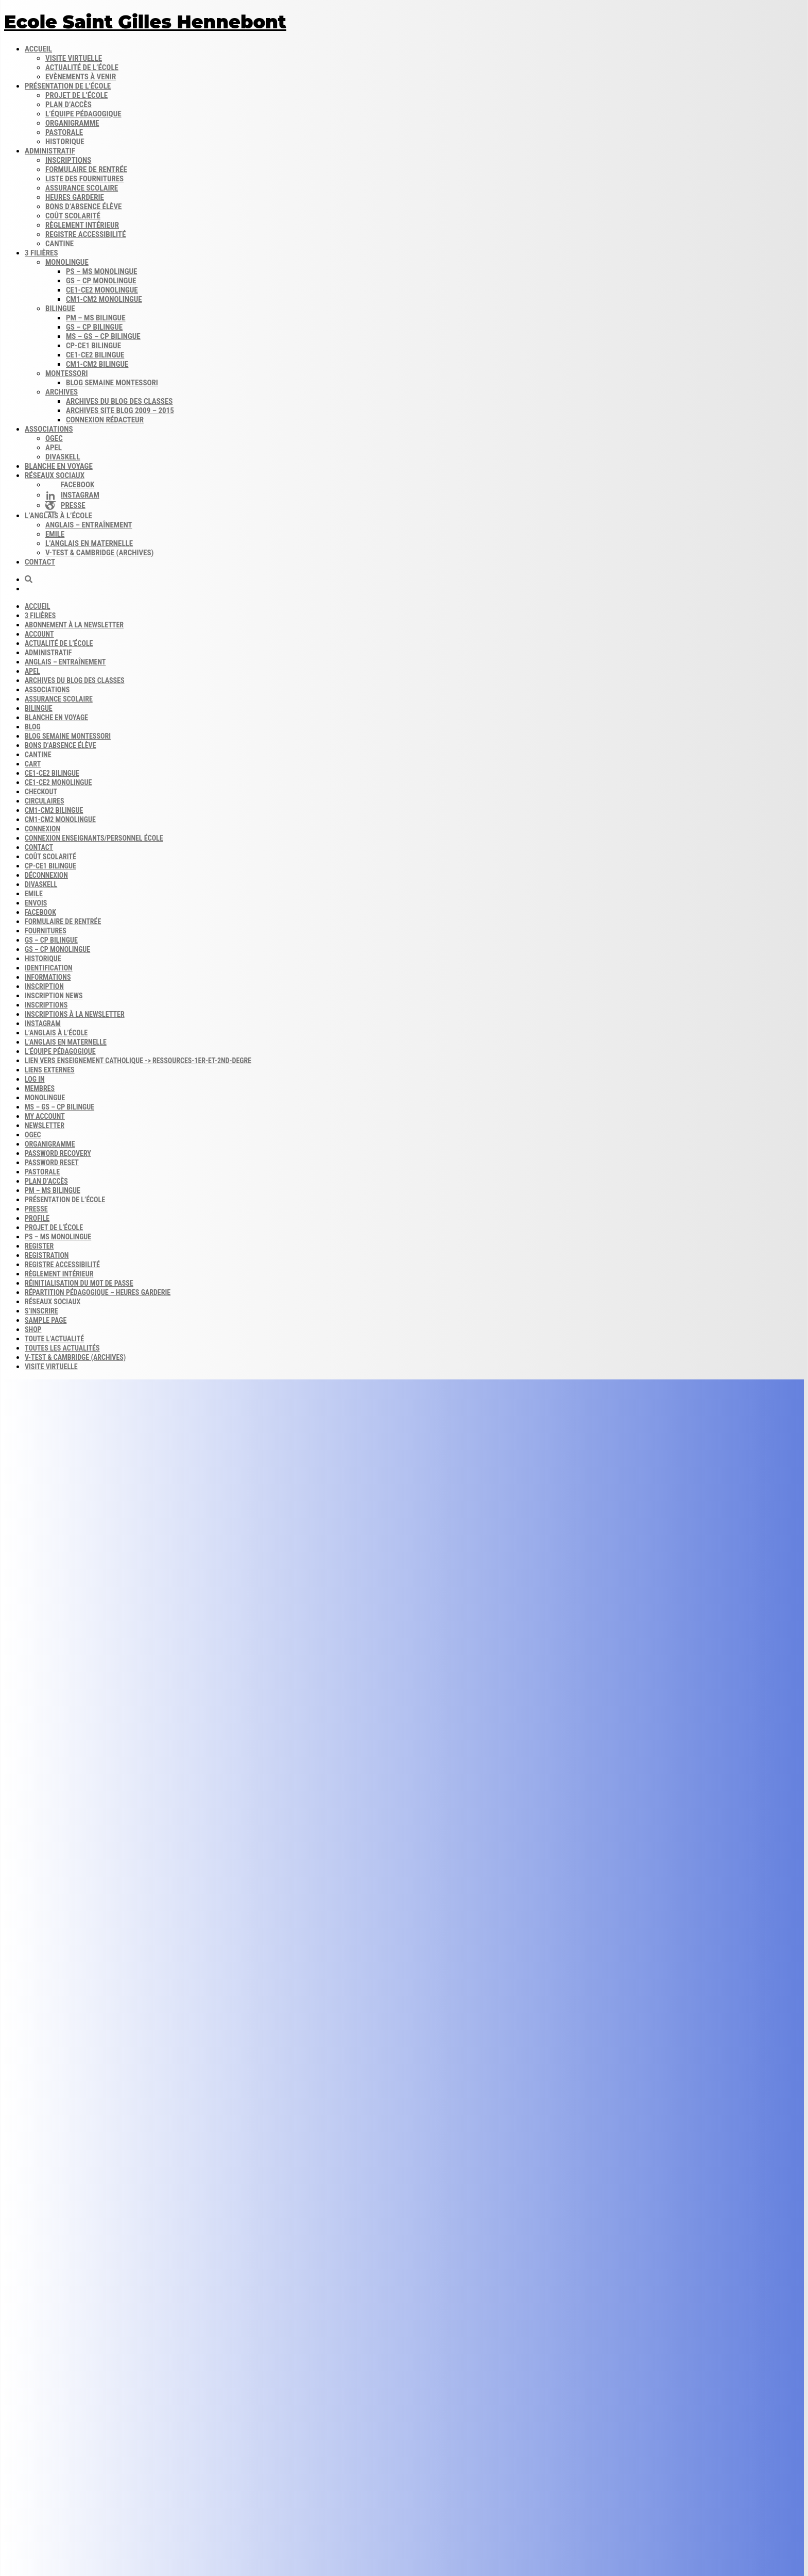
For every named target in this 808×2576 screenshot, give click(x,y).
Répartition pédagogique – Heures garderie (97, 1292)
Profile (37, 1218)
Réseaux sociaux (54, 475)
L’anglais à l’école (58, 515)
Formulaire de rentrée (86, 169)
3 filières (41, 253)
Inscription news (53, 996)
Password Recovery (58, 1153)
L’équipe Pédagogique (60, 1051)
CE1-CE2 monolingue (102, 290)
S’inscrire (41, 1311)
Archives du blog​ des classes (119, 401)
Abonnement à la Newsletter (74, 625)
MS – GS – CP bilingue (103, 336)
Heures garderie (74, 197)
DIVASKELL (62, 457)
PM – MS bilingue (96, 317)
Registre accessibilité (85, 234)
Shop (33, 1329)
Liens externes (50, 1070)
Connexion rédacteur (105, 419)
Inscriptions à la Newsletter (75, 1014)
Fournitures (45, 931)
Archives (61, 392)
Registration (46, 1255)
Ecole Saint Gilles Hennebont (145, 22)
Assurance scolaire (81, 188)
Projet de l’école (76, 95)
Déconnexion (46, 875)
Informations (48, 977)
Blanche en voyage (59, 466)
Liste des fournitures (84, 178)
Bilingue (60, 308)
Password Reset (52, 1162)
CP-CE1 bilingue (93, 345)
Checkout (41, 792)
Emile (54, 534)
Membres (40, 1088)
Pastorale (64, 132)
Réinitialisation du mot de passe (79, 1283)
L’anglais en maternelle (89, 543)
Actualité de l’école (81, 67)
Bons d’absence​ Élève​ (83, 206)
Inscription (44, 986)
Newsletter (44, 1125)
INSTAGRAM (43, 1023)
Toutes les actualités (62, 1348)
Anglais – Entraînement (88, 525)
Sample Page (45, 1320)
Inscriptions (68, 160)
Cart (33, 764)
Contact (40, 562)
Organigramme (72, 123)
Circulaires (44, 801)
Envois (36, 903)
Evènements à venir (80, 76)
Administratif (50, 151)
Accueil (38, 49)
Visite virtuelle (73, 58)
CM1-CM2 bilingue (97, 364)
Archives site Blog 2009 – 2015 (120, 410)
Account (39, 634)
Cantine (59, 243)
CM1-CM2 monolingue (104, 299)
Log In (34, 1079)
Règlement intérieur (82, 225)
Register (39, 1246)
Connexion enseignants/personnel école (94, 838)
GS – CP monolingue (101, 280)
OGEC (54, 438)
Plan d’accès (68, 104)
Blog (33, 727)
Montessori (66, 373)
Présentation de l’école (68, 86)
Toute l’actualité (54, 1339)
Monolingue (67, 262)
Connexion (42, 829)
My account (45, 1116)
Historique (64, 141)
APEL (53, 447)
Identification (49, 968)
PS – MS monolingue (101, 271)
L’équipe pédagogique (83, 113)
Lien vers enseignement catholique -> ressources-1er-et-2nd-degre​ (138, 1060)
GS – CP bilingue (94, 327)
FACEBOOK (40, 912)
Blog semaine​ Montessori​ (112, 382)
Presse (36, 1209)
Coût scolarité (72, 215)
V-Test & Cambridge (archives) (99, 552)
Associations (49, 429)
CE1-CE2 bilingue (95, 355)
